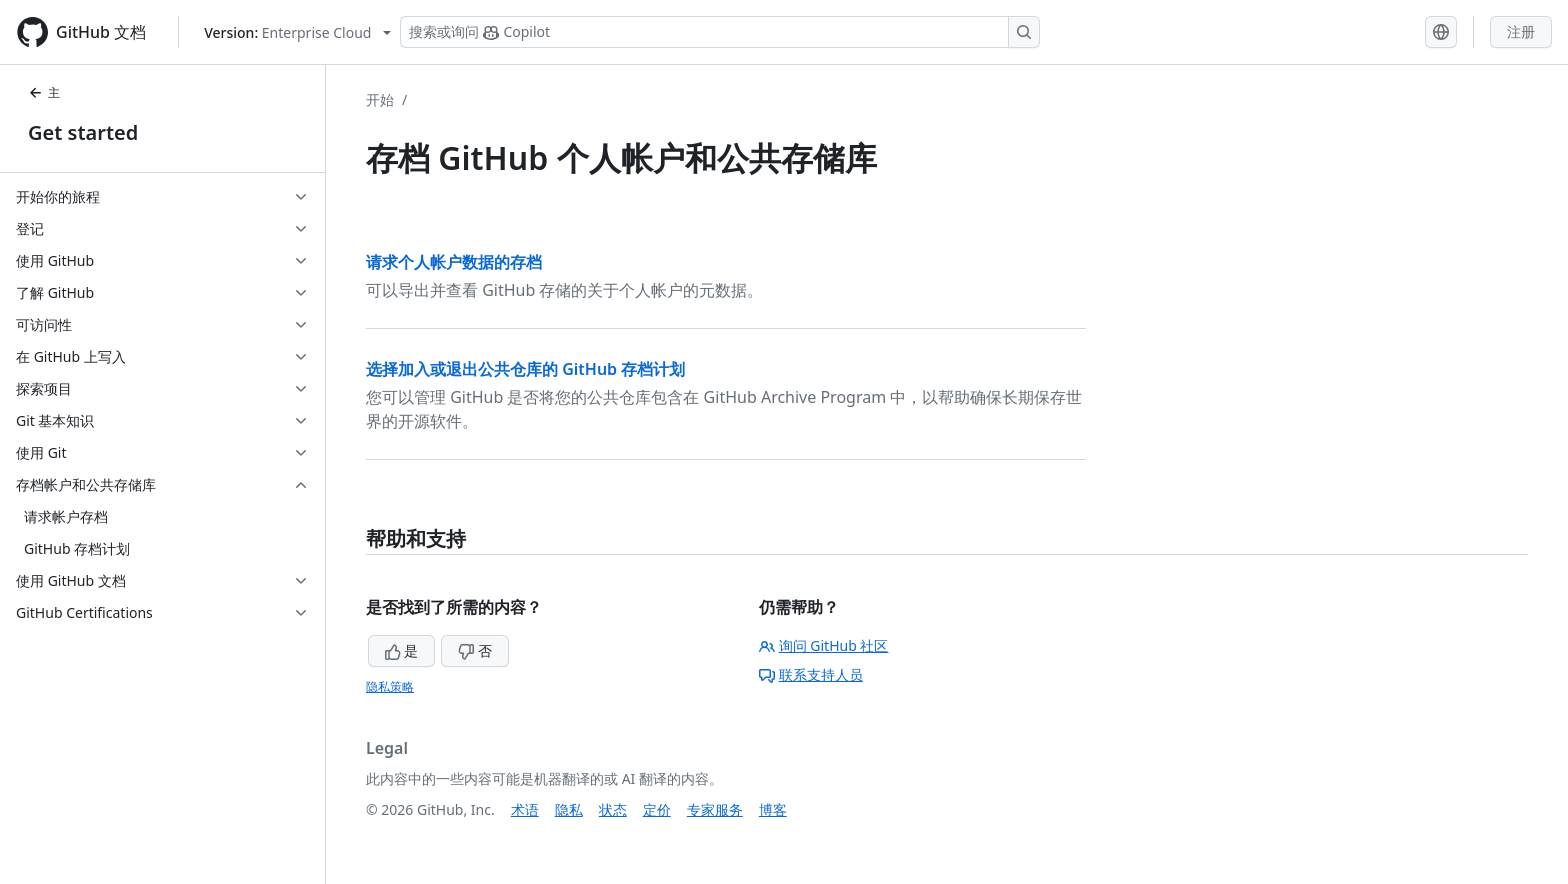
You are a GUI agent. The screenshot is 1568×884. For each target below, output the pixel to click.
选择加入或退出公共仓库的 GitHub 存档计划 (525, 369)
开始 (380, 99)
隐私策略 (390, 686)
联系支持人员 (811, 674)
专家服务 (715, 809)
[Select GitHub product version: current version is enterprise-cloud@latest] (297, 32)
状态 (613, 809)
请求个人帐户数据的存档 (454, 262)
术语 (525, 809)
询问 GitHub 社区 (824, 645)
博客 (773, 809)
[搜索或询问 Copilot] (720, 32)
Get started (83, 132)
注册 (1521, 31)
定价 (657, 809)
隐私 (569, 809)
